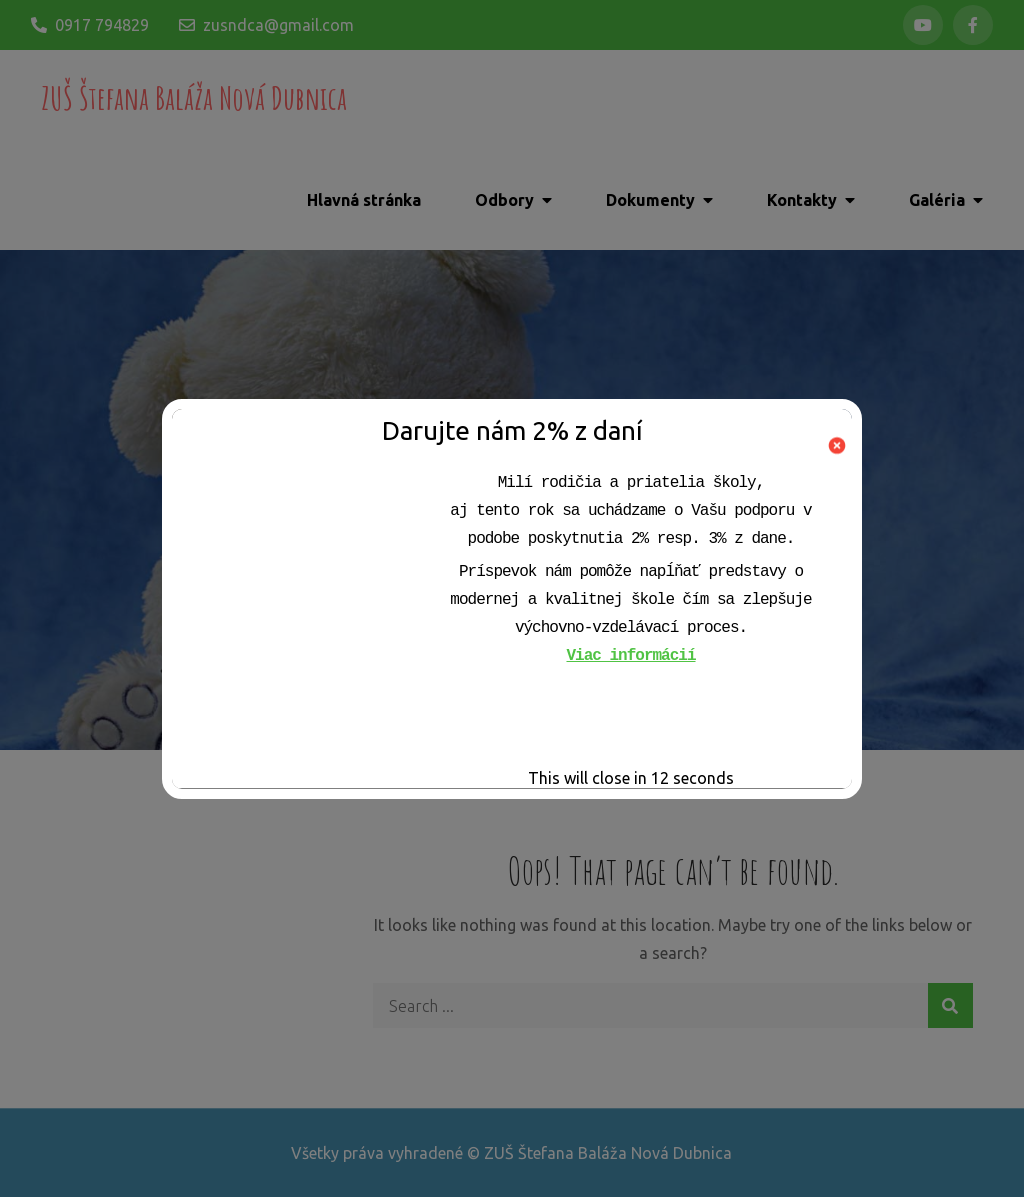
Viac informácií (630, 656)
